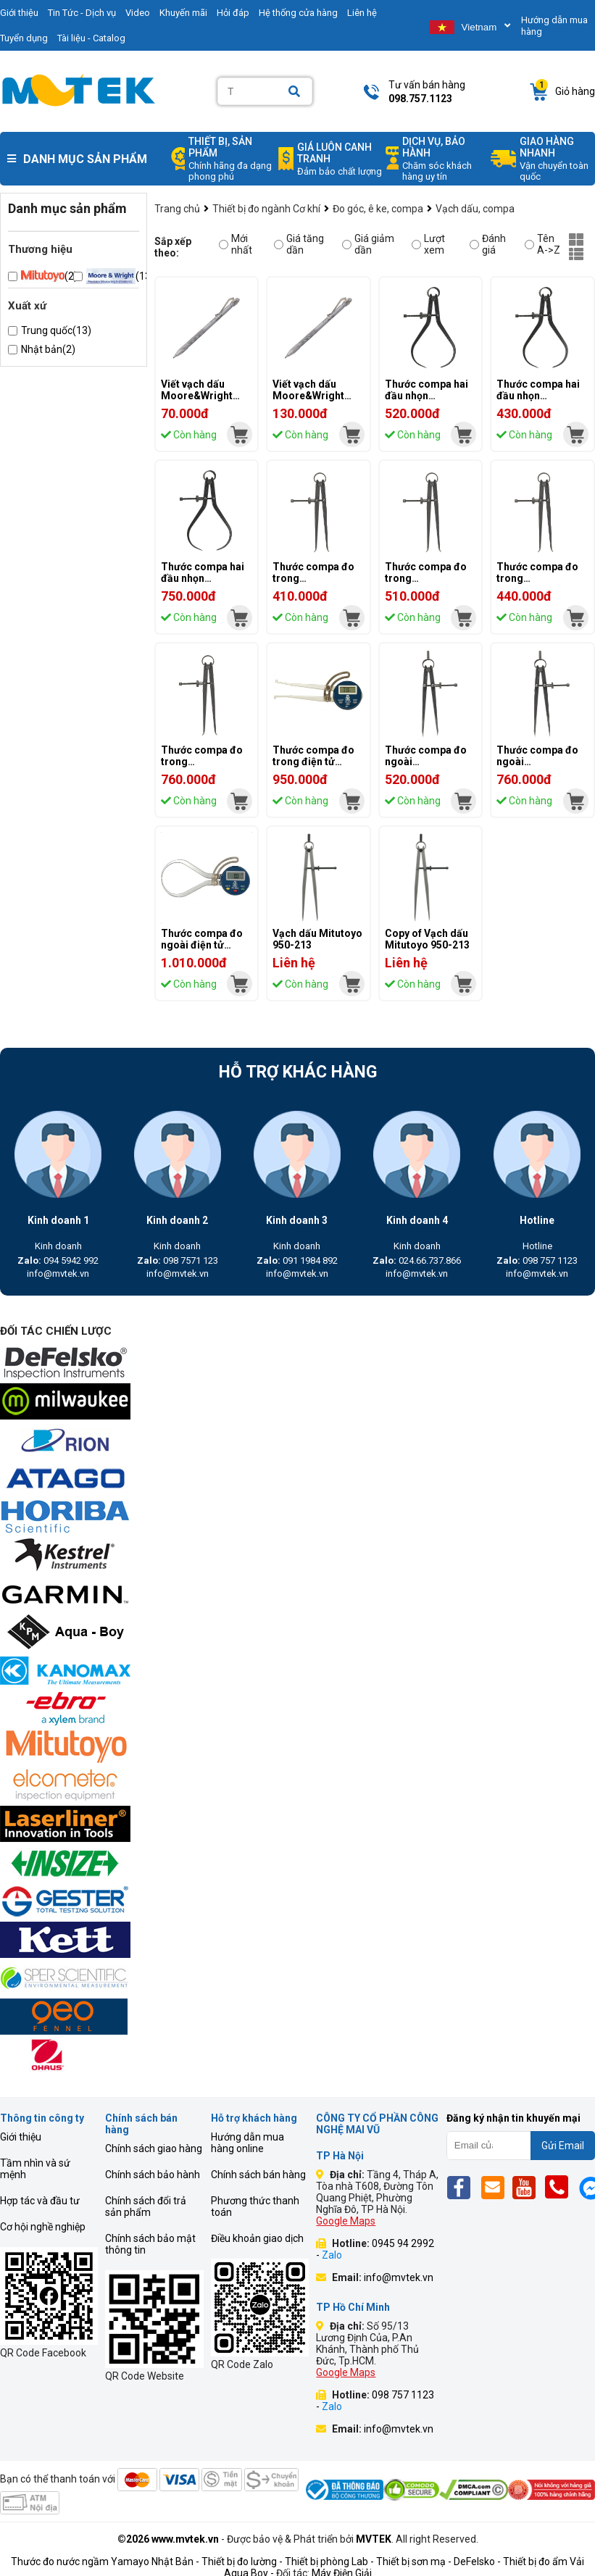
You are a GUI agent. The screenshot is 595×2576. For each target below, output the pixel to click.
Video (137, 12)
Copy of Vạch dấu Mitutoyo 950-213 (427, 939)
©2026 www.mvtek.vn (168, 2539)
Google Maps (345, 2221)
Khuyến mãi (183, 12)
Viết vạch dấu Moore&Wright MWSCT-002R (197, 395)
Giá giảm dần (368, 244)
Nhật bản (48, 349)
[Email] (495, 2187)
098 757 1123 (537, 1260)
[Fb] (462, 2187)
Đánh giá (488, 244)
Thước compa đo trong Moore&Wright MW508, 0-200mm (428, 584)
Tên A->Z (542, 244)
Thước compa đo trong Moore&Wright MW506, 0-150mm (539, 584)
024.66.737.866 (417, 1260)
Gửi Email (562, 2145)
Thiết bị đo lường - (242, 2561)
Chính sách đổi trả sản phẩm (145, 2206)
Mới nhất (235, 244)
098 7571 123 (177, 1260)
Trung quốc (56, 330)
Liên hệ (362, 12)
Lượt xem (428, 244)
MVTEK (373, 2539)
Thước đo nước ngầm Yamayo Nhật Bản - (105, 2561)
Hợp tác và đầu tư (40, 2200)
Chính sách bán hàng (258, 2174)
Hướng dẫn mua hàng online (247, 2142)
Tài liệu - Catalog (91, 38)
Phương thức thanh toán (255, 2206)
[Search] (294, 91)
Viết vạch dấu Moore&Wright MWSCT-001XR (308, 395)
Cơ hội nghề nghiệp (43, 2227)
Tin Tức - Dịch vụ (82, 12)
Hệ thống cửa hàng (298, 12)
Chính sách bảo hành (152, 2174)
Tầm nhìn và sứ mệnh (35, 2168)
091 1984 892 (297, 1260)
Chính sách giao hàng (153, 2148)
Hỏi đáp (233, 12)
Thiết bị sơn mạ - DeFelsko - (439, 2561)
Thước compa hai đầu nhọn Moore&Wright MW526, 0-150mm (539, 401)
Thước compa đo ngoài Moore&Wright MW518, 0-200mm (428, 767)
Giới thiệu (20, 2137)
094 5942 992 (58, 1260)
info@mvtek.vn (58, 1273)
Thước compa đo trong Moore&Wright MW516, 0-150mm (315, 584)
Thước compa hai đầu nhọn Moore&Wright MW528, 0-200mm (428, 401)
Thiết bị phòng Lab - (329, 2561)
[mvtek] (239, 434)
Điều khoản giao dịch (257, 2238)
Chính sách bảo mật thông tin (150, 2244)
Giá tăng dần (299, 244)
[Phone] (560, 2187)
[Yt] (528, 2187)
